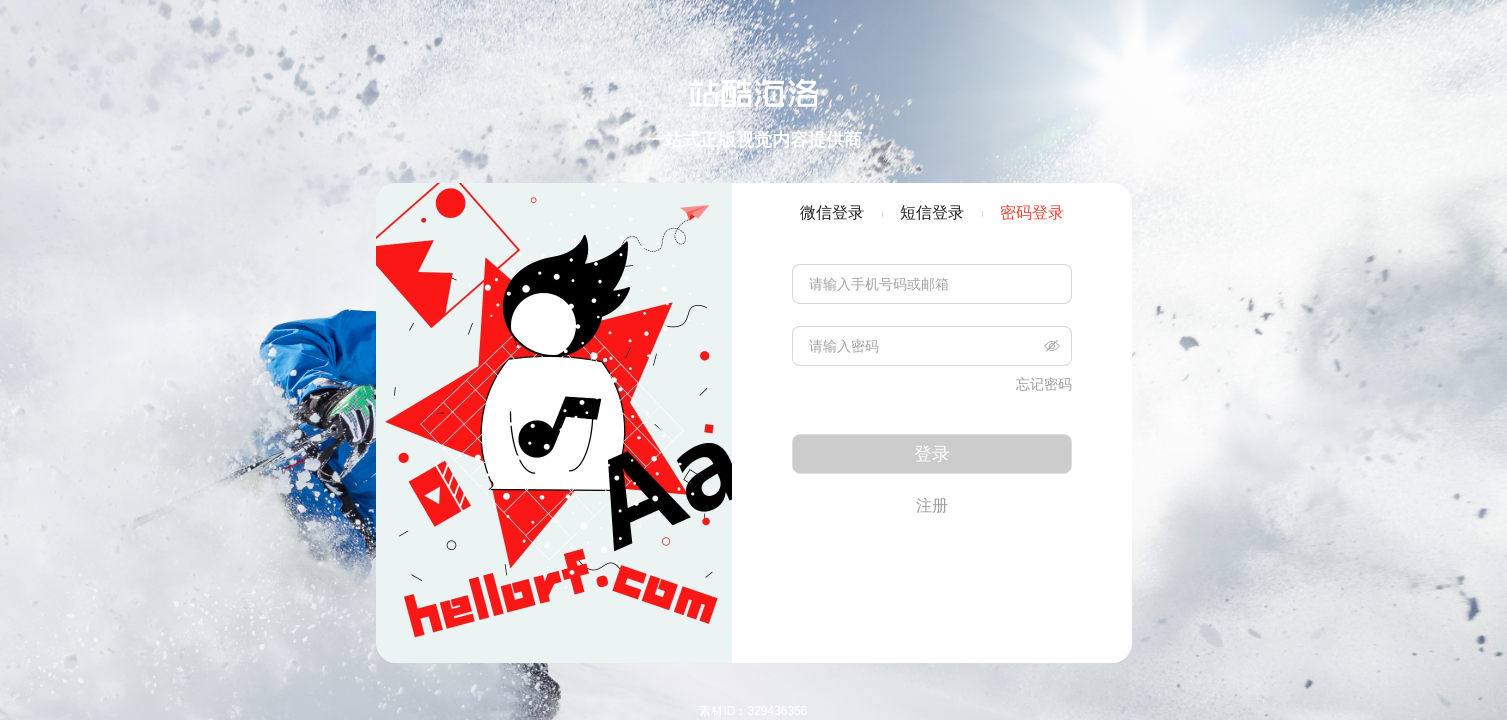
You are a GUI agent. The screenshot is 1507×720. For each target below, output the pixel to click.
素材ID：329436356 (753, 711)
